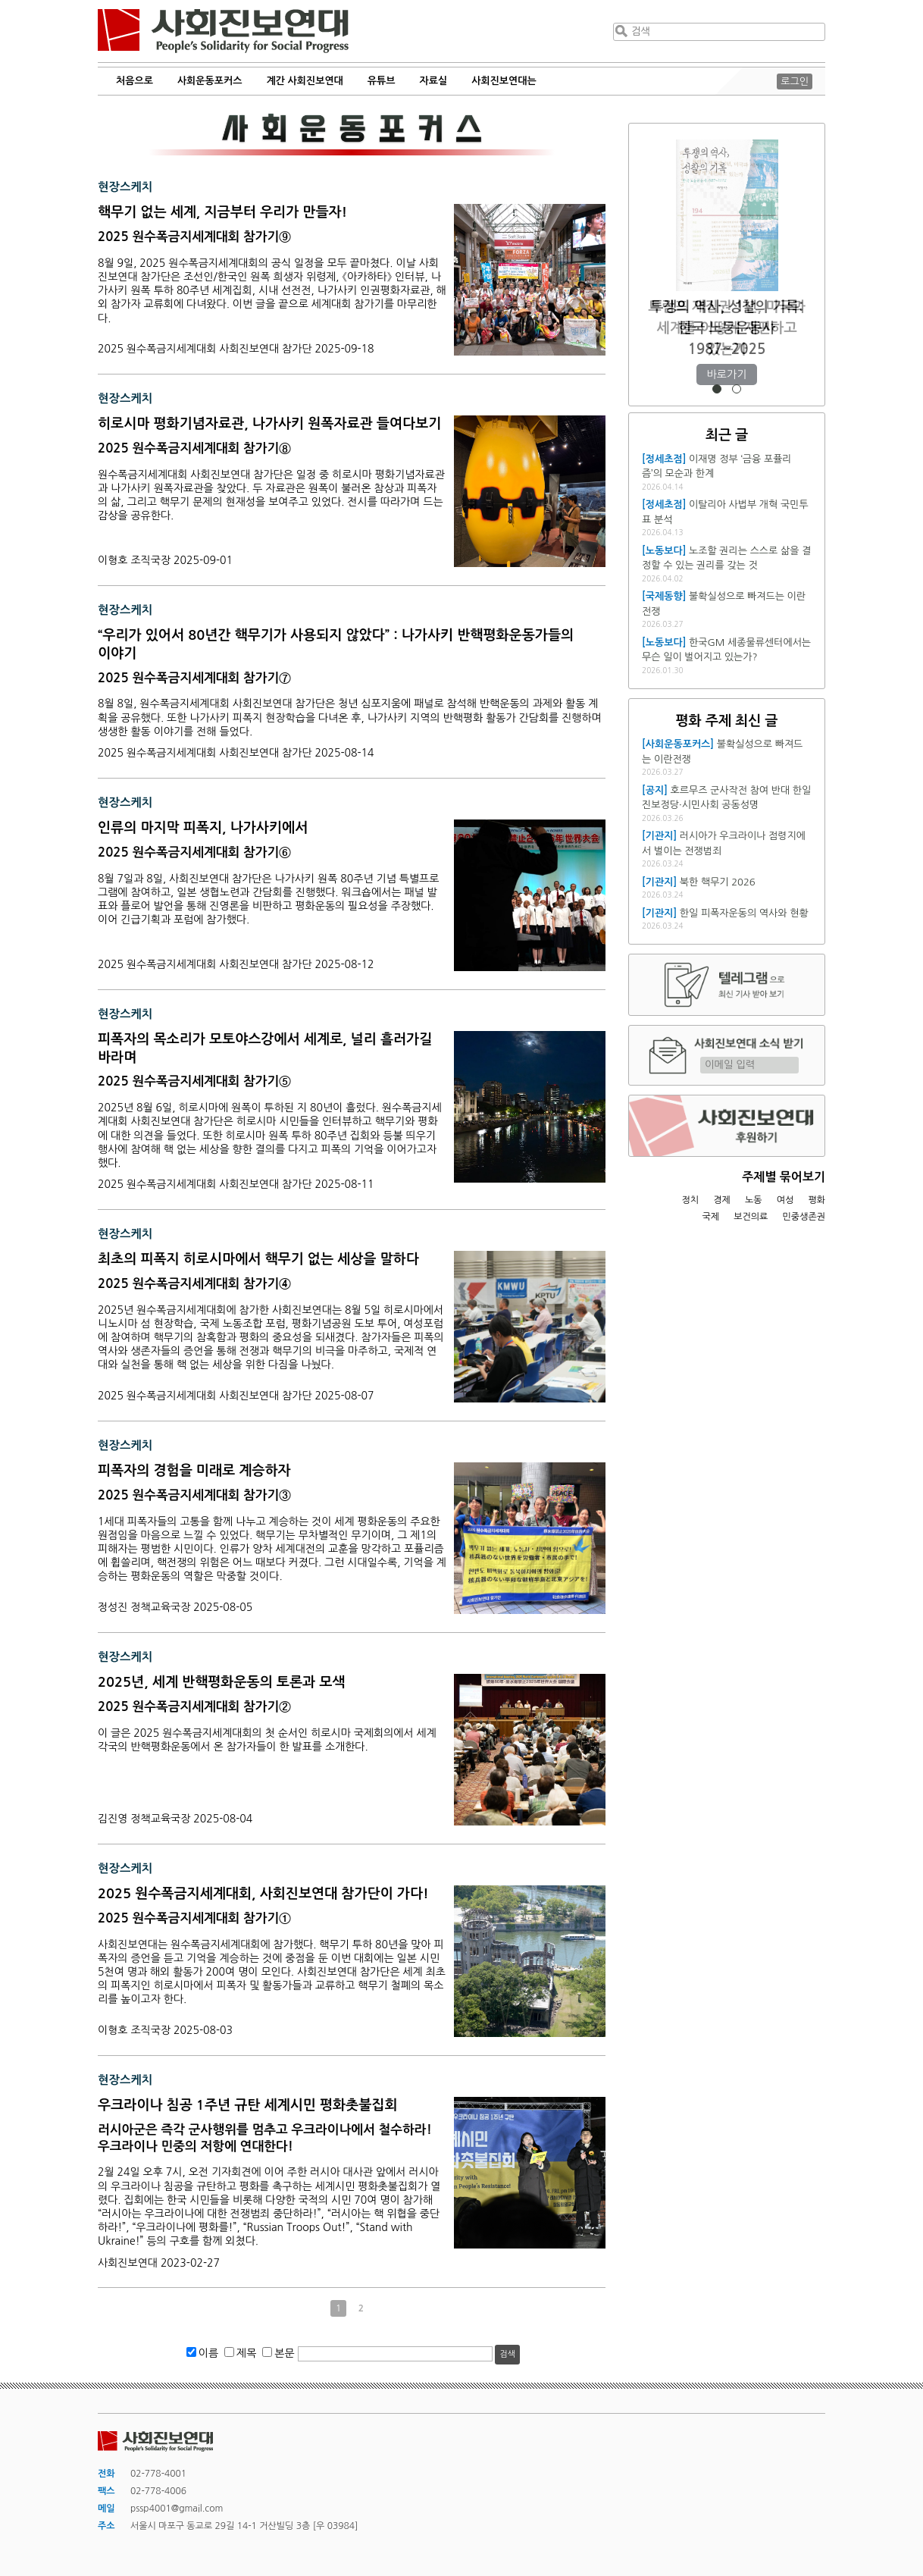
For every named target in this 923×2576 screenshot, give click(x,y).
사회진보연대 (223, 31)
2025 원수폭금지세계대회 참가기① (194, 1918)
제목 (246, 2353)
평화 (816, 1200)
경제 (722, 1200)
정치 (690, 1200)
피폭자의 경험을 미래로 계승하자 (194, 1471)
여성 (785, 1200)
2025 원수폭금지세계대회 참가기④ (194, 1283)
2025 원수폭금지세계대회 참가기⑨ (194, 236)
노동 (753, 1200)
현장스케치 (125, 187)
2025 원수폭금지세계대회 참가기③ (194, 1495)
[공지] (655, 790)
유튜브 (382, 81)
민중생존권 (804, 1216)
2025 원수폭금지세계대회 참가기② (194, 1706)
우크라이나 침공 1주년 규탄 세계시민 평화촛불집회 (248, 2105)
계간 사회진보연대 (304, 81)
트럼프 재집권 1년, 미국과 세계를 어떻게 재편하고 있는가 (726, 327)
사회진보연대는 (504, 81)
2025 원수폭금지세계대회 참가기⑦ (194, 678)
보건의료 (751, 1216)
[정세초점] (664, 459)
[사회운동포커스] (678, 744)
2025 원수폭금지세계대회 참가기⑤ (194, 1081)
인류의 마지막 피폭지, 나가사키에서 (203, 828)
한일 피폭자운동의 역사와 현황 (744, 913)
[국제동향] (664, 596)
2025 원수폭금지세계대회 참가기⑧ (194, 448)
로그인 (795, 81)
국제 (711, 1216)
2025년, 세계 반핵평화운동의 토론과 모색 (221, 1682)
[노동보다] (664, 551)
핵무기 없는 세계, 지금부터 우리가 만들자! (222, 212)
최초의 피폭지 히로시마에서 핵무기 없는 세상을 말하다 (258, 1259)
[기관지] (659, 836)
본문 (284, 2353)
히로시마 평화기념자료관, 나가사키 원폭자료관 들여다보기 (269, 424)
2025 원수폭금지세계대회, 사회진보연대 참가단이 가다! (263, 1894)
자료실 (434, 81)
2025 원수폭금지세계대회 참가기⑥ (194, 852)
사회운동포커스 (209, 81)
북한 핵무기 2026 (718, 882)
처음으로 (134, 81)
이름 (208, 2353)
